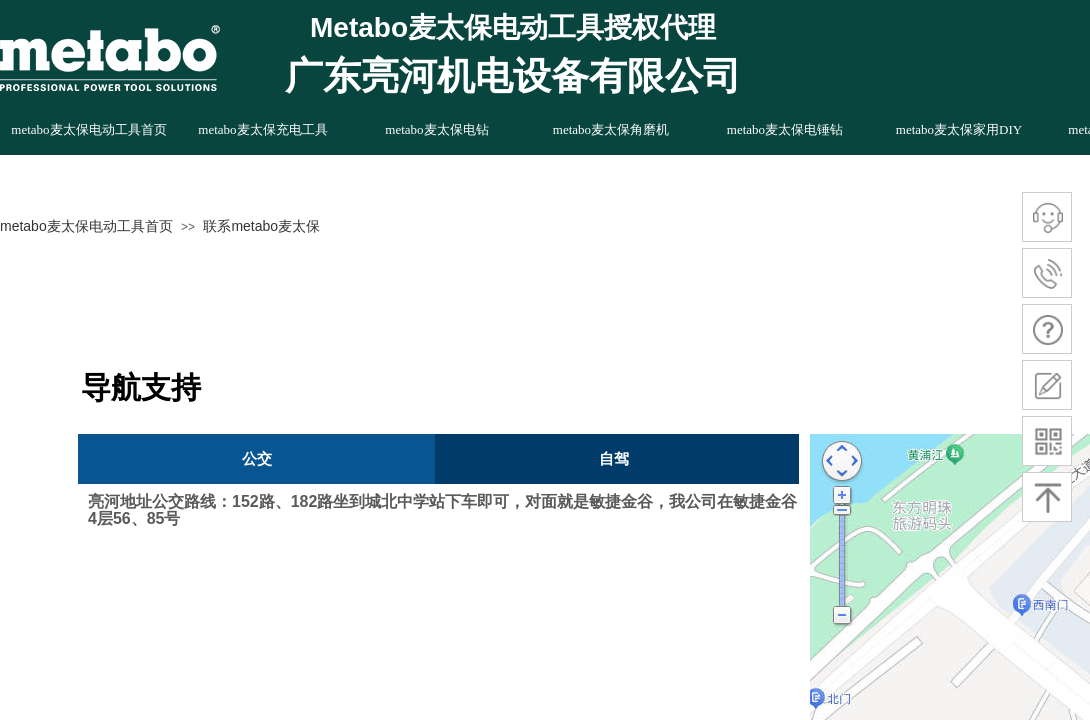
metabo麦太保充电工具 (262, 129)
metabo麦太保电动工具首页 (86, 226)
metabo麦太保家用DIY (959, 129)
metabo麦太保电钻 (436, 129)
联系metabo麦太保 (261, 226)
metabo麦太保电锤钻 (785, 129)
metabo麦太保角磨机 (611, 129)
